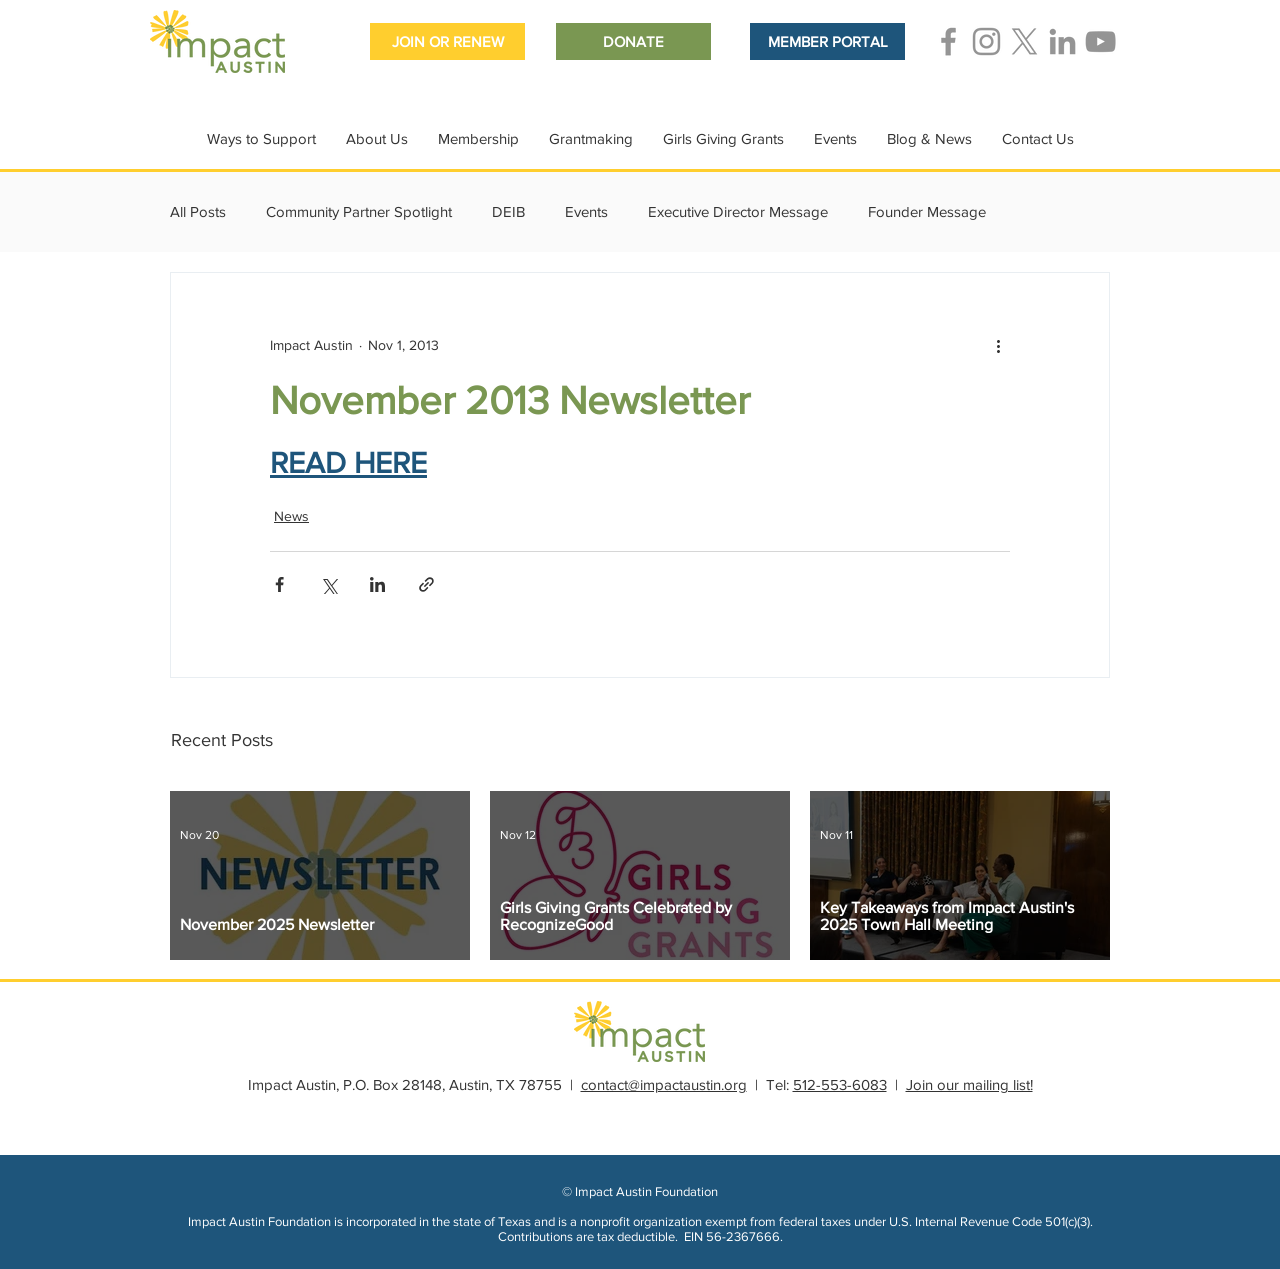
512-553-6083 (840, 1084)
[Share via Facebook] (279, 584)
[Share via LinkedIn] (377, 584)
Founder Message (927, 211)
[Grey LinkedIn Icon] (1062, 41)
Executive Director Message (738, 211)
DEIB (508, 211)
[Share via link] (426, 584)
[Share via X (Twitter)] (328, 584)
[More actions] (998, 345)
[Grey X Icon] (1024, 41)
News (291, 516)
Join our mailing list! (969, 1084)
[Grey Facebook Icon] (948, 41)
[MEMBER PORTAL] (827, 41)
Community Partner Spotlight (359, 211)
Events (586, 211)
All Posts (198, 211)
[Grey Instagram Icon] (986, 41)
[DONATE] (633, 41)
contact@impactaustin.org (664, 1084)
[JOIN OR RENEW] (447, 41)
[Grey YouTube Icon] (1100, 41)
